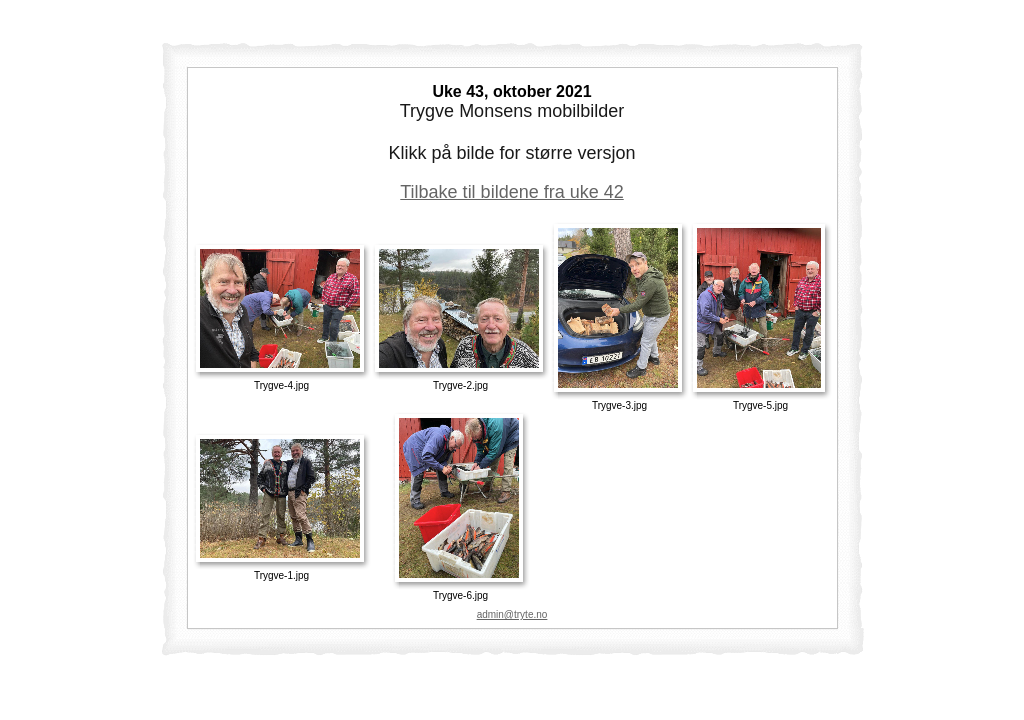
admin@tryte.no (512, 614)
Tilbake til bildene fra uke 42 (511, 192)
